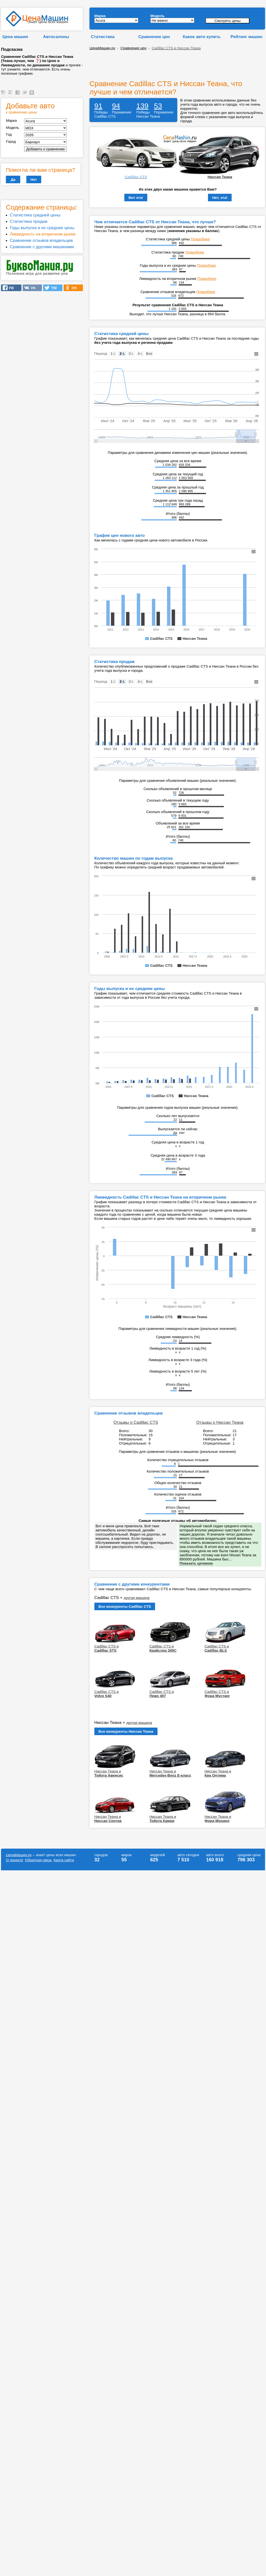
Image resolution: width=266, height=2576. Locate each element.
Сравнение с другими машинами (42, 246)
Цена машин (15, 36)
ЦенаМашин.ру (102, 48)
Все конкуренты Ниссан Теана (126, 1731)
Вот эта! (135, 197)
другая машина (136, 1598)
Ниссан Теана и (115, 1771)
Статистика (102, 36)
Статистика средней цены (35, 215)
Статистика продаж (29, 221)
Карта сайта (64, 2566)
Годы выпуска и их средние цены (42, 227)
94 (116, 106)
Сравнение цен (154, 36)
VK (32, 288)
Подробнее (200, 239)
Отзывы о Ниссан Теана (220, 1422)
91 (98, 106)
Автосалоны (56, 36)
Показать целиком (196, 1563)
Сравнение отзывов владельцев (41, 240)
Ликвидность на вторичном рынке (43, 234)
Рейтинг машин (246, 36)
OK (73, 288)
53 (158, 106)
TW (52, 288)
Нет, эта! (219, 197)
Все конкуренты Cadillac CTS (125, 1606)
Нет (33, 179)
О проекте (14, 2566)
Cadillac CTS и (115, 1646)
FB (10, 288)
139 (142, 106)
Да (13, 179)
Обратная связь (38, 2566)
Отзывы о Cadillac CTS (136, 1422)
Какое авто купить (202, 36)
